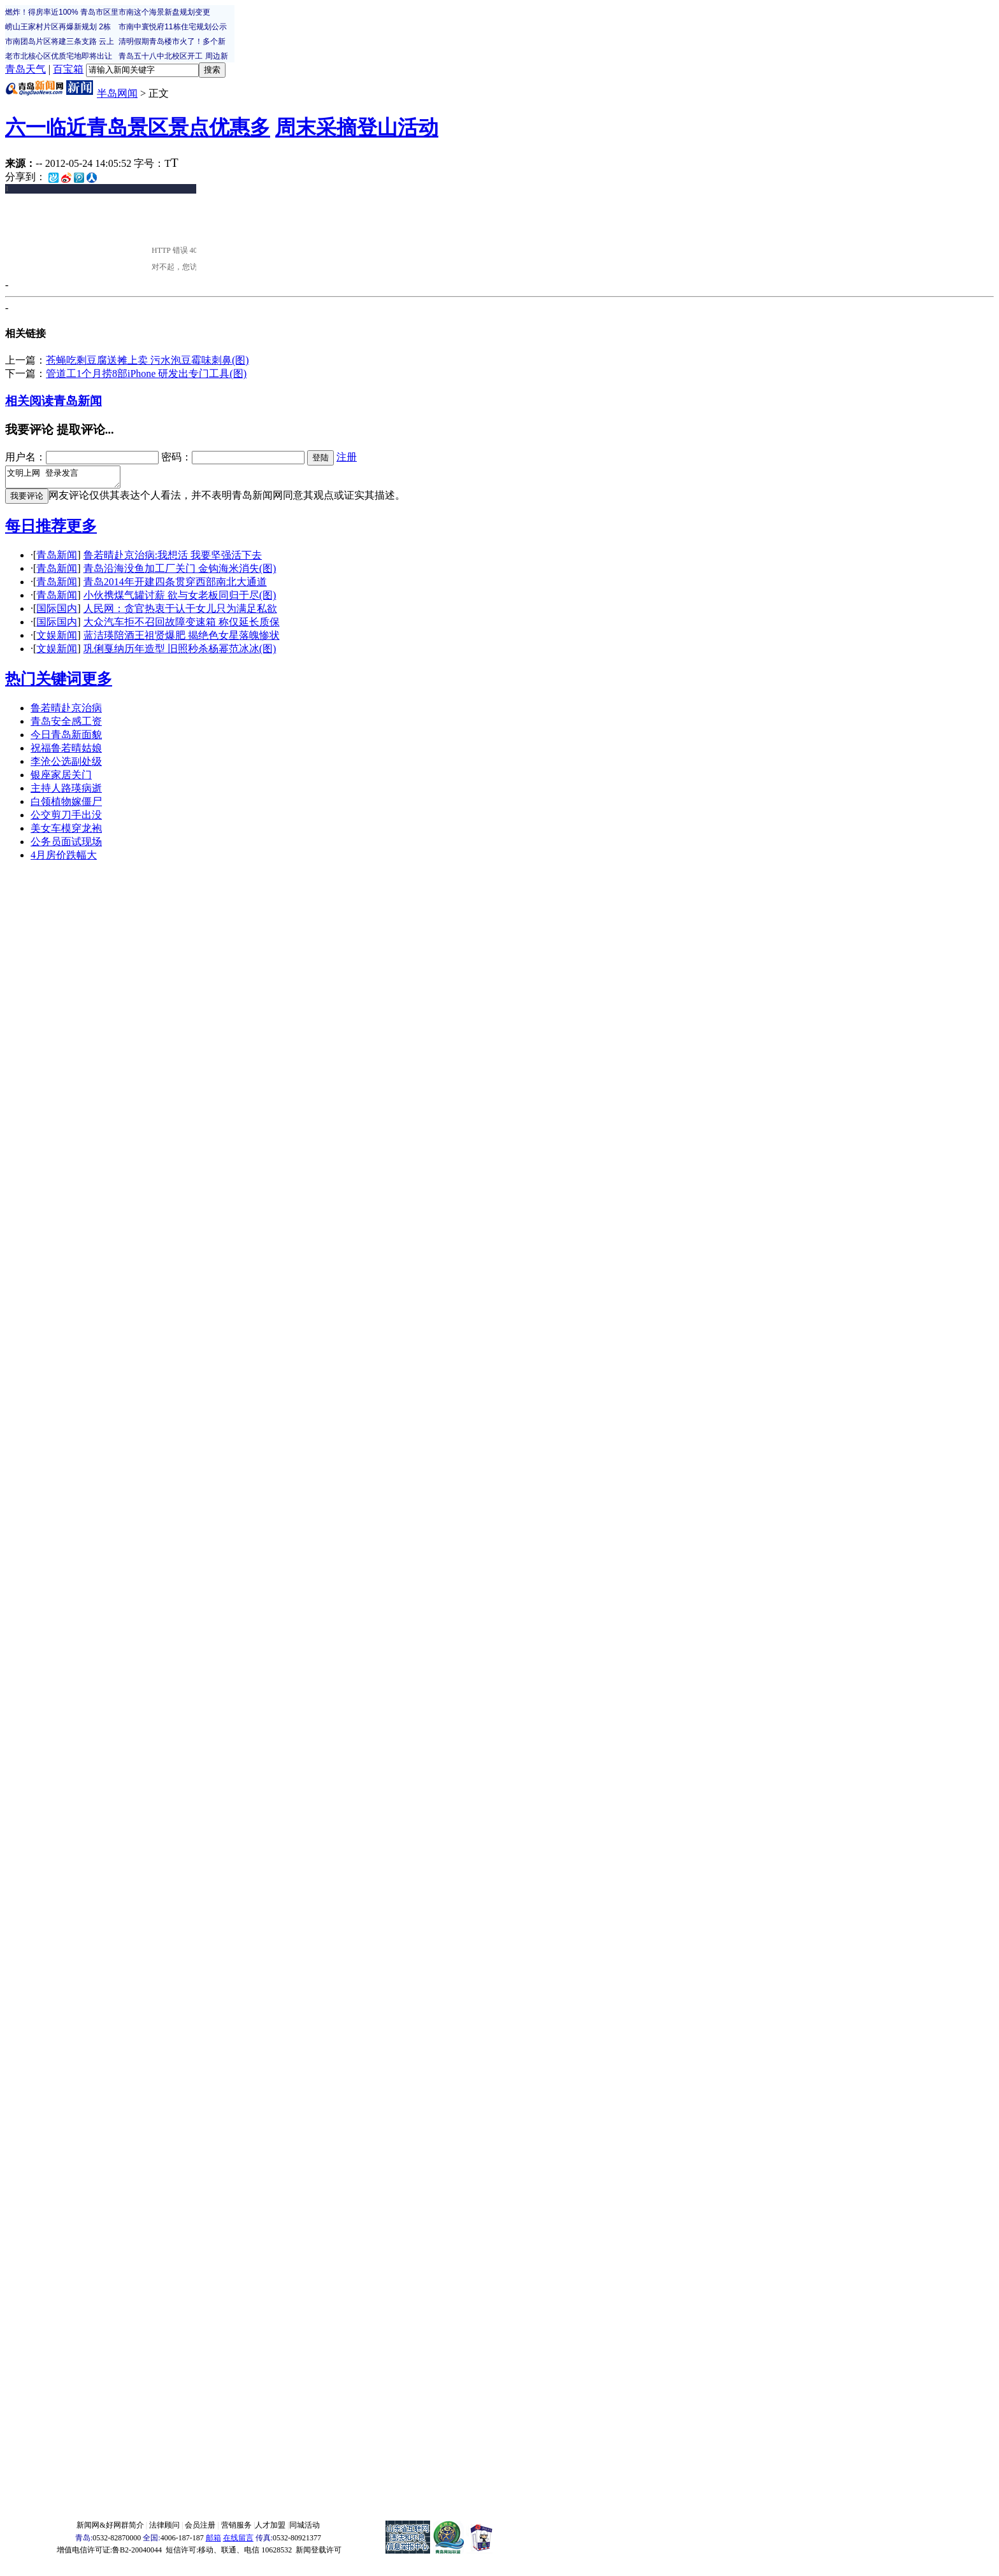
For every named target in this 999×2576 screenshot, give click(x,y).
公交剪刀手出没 (66, 818)
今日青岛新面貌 (66, 738)
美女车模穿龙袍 (66, 832)
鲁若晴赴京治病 (66, 711)
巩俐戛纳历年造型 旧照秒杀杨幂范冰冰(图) (180, 652)
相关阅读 (29, 401)
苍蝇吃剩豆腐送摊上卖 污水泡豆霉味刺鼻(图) (147, 360)
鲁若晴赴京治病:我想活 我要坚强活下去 (172, 558)
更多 (81, 530)
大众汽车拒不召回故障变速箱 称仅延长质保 (181, 625)
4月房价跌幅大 (64, 858)
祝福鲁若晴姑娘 (66, 751)
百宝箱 (68, 69)
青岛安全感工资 (66, 725)
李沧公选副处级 (66, 765)
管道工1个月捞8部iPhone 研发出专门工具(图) (146, 373)
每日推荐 (35, 530)
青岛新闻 (78, 401)
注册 (346, 457)
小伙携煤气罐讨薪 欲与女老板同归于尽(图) (180, 599)
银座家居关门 (61, 778)
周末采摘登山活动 (356, 127)
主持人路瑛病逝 (66, 791)
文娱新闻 (56, 639)
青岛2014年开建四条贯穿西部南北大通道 (175, 585)
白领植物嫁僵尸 (66, 805)
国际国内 (56, 612)
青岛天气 (25, 69)
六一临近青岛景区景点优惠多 (137, 127)
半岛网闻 (117, 93)
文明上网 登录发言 (69, 479)
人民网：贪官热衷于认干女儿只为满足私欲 (180, 612)
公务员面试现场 (66, 845)
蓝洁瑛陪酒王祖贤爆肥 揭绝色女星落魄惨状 (181, 639)
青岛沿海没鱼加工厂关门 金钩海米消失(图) (180, 572)
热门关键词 (43, 682)
